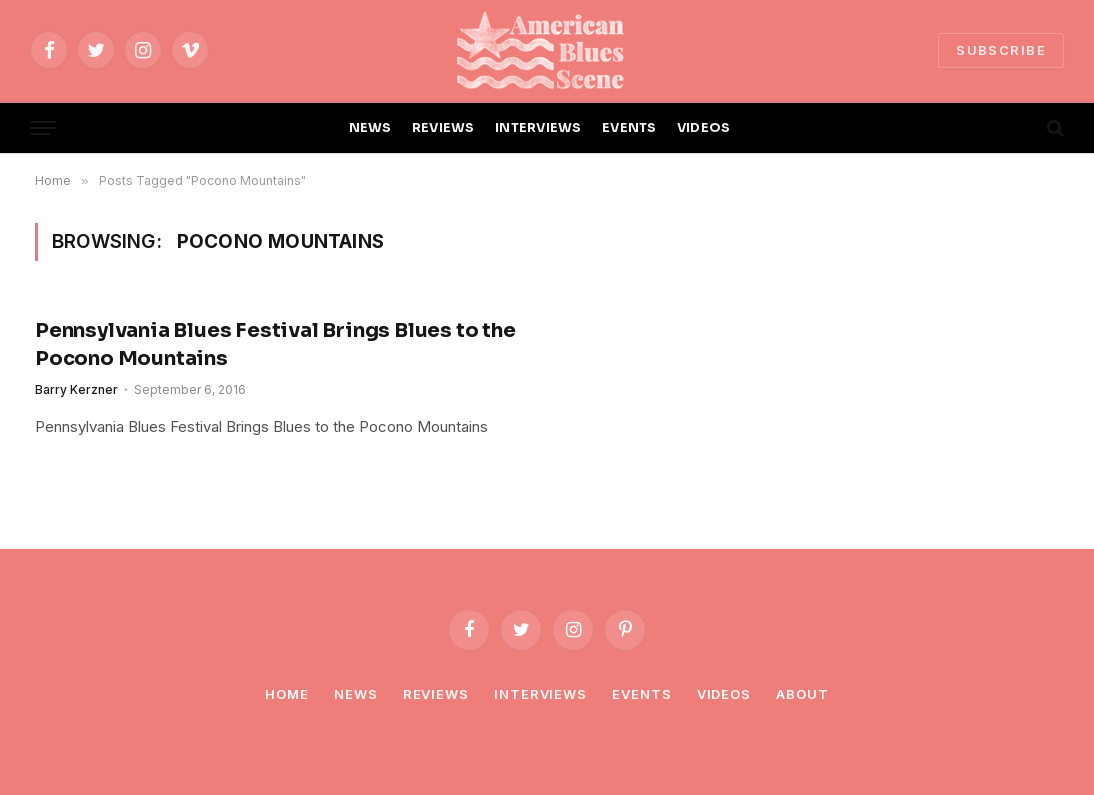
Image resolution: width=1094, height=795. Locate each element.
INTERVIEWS (538, 128)
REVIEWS (443, 128)
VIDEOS (704, 128)
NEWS (370, 128)
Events (641, 694)
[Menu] (43, 128)
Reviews (436, 694)
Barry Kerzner (76, 389)
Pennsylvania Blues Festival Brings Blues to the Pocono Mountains (275, 344)
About (802, 694)
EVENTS (629, 128)
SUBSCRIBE (1001, 50)
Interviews (540, 694)
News (356, 694)
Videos (724, 694)
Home (287, 694)
